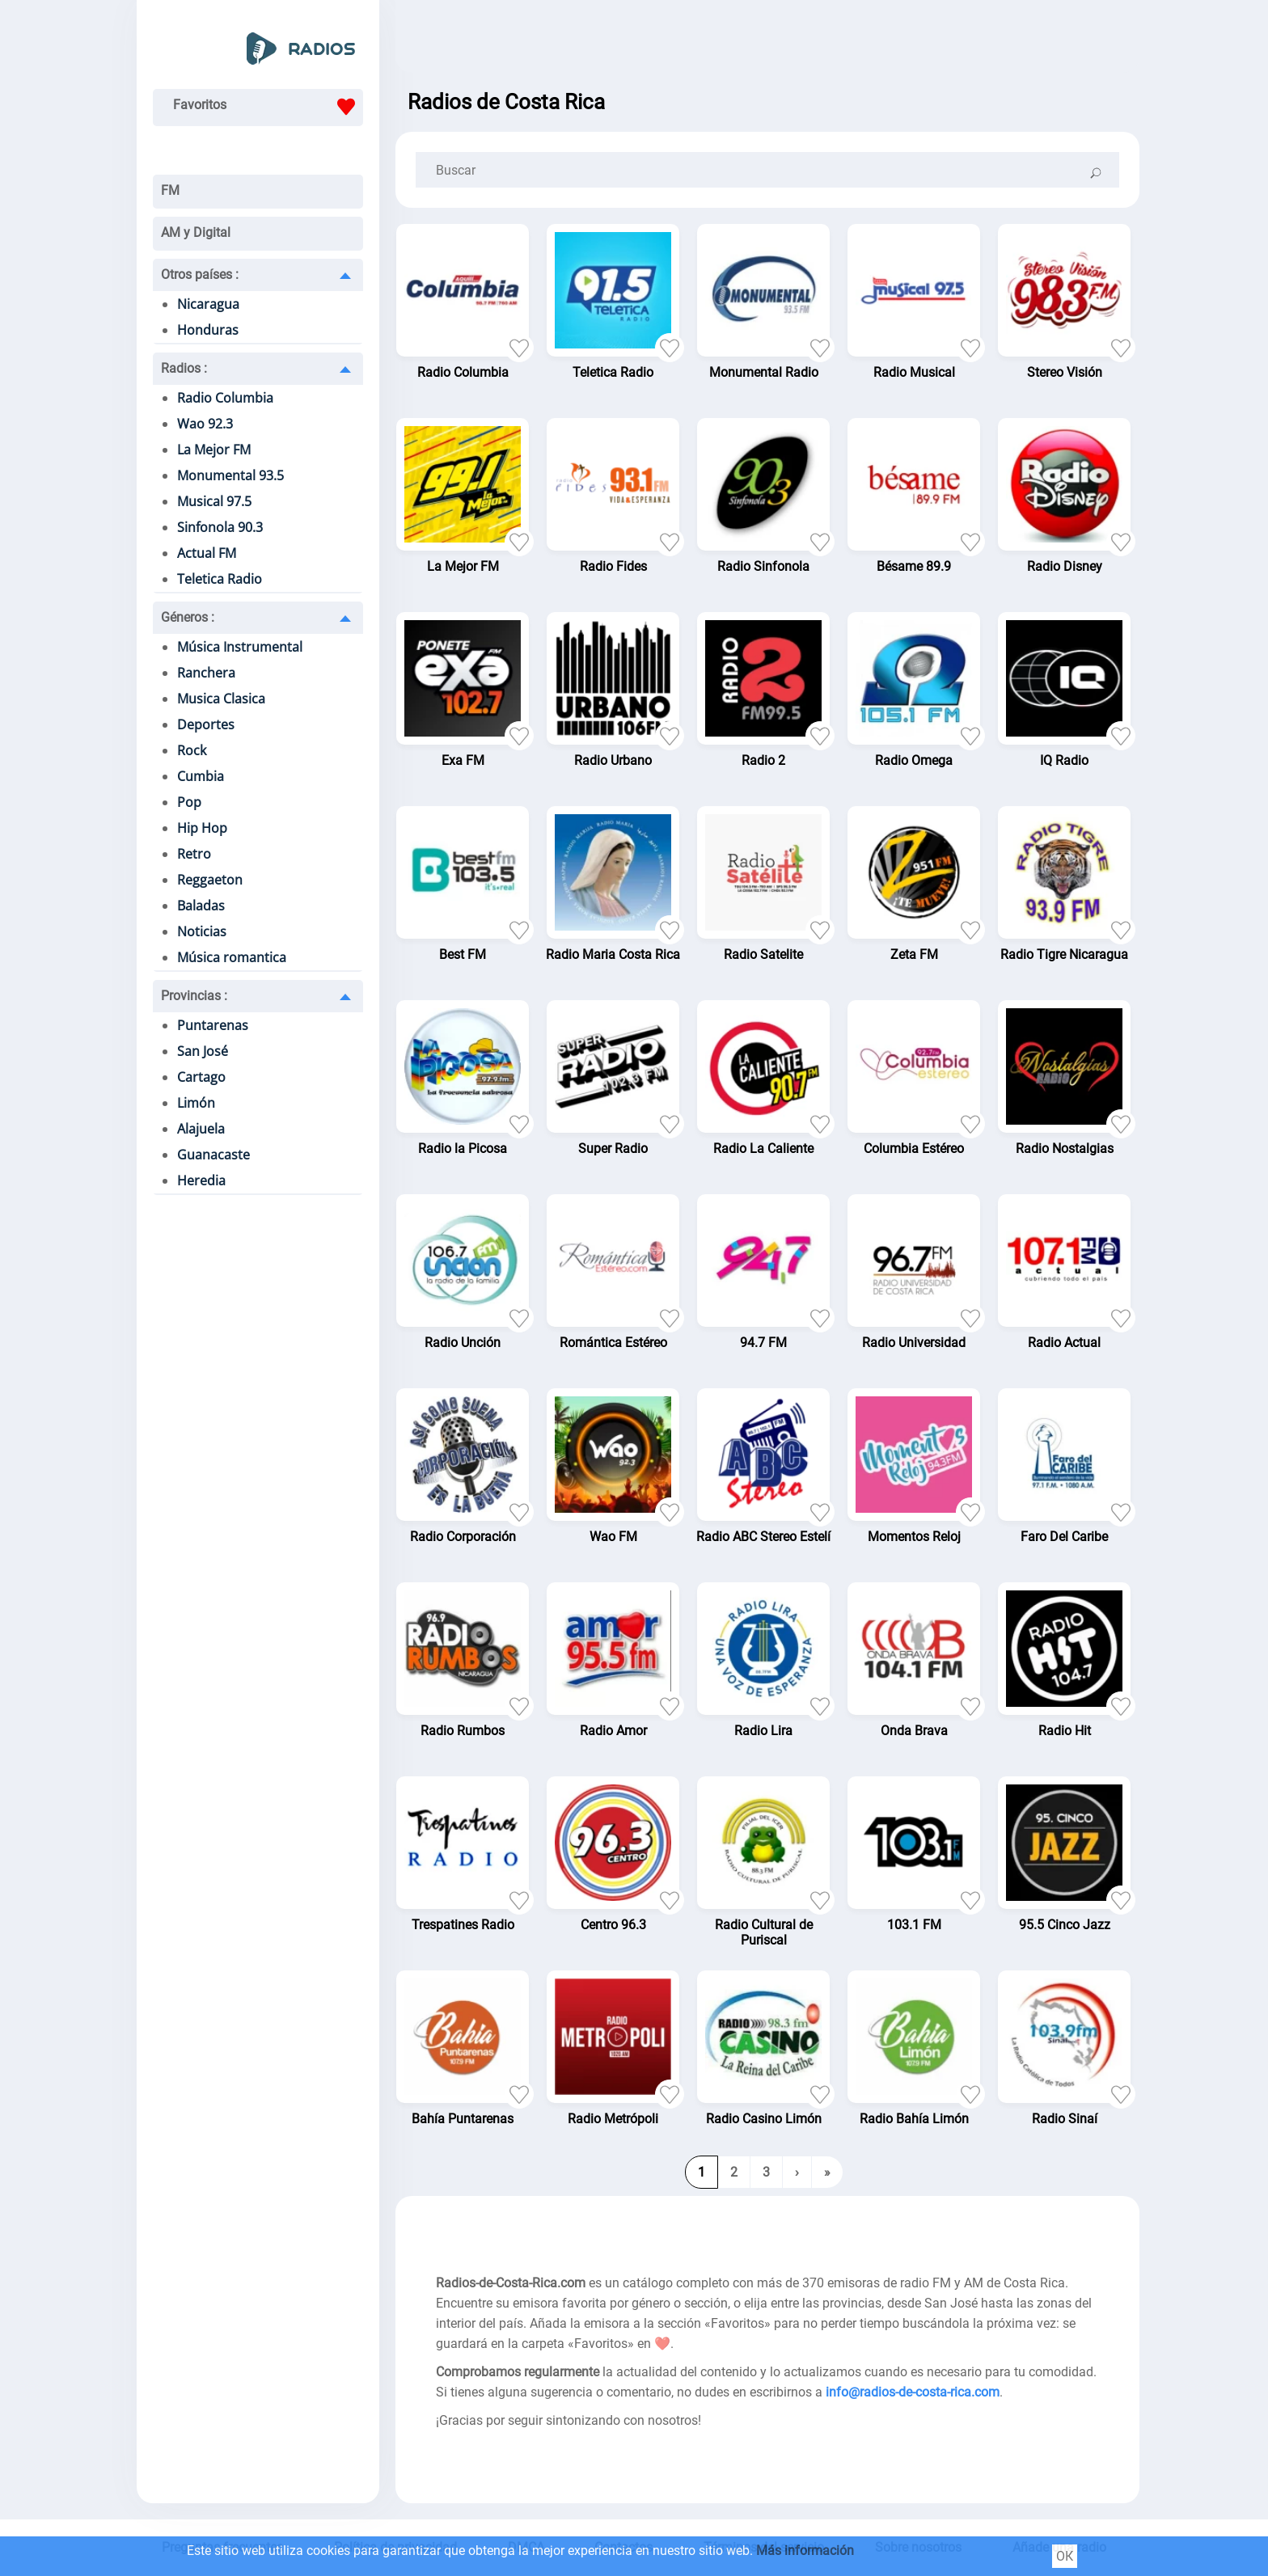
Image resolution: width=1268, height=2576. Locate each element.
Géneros (187, 617)
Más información (805, 2550)
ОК (1064, 2556)
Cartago (201, 1077)
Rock (191, 750)
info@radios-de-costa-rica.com (913, 2392)
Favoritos (268, 107)
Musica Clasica (221, 698)
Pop (189, 802)
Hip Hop (202, 828)
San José (202, 1051)
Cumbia (200, 776)
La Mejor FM (214, 449)
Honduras (208, 330)
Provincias (194, 995)
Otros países (200, 274)
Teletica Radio (219, 579)
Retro (194, 854)
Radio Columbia (225, 398)
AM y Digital (195, 232)
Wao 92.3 (205, 424)
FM (170, 190)
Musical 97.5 (214, 501)
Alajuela (201, 1129)
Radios (184, 368)
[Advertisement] (767, 40)
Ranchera (206, 673)
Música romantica (231, 957)
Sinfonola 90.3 (220, 527)
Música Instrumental (239, 647)
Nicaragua (208, 304)
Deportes (206, 724)
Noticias (201, 931)
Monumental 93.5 (230, 475)
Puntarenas (212, 1025)
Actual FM (206, 553)
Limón (196, 1103)
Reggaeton (210, 880)
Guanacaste (213, 1154)
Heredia (201, 1180)
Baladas (201, 905)
